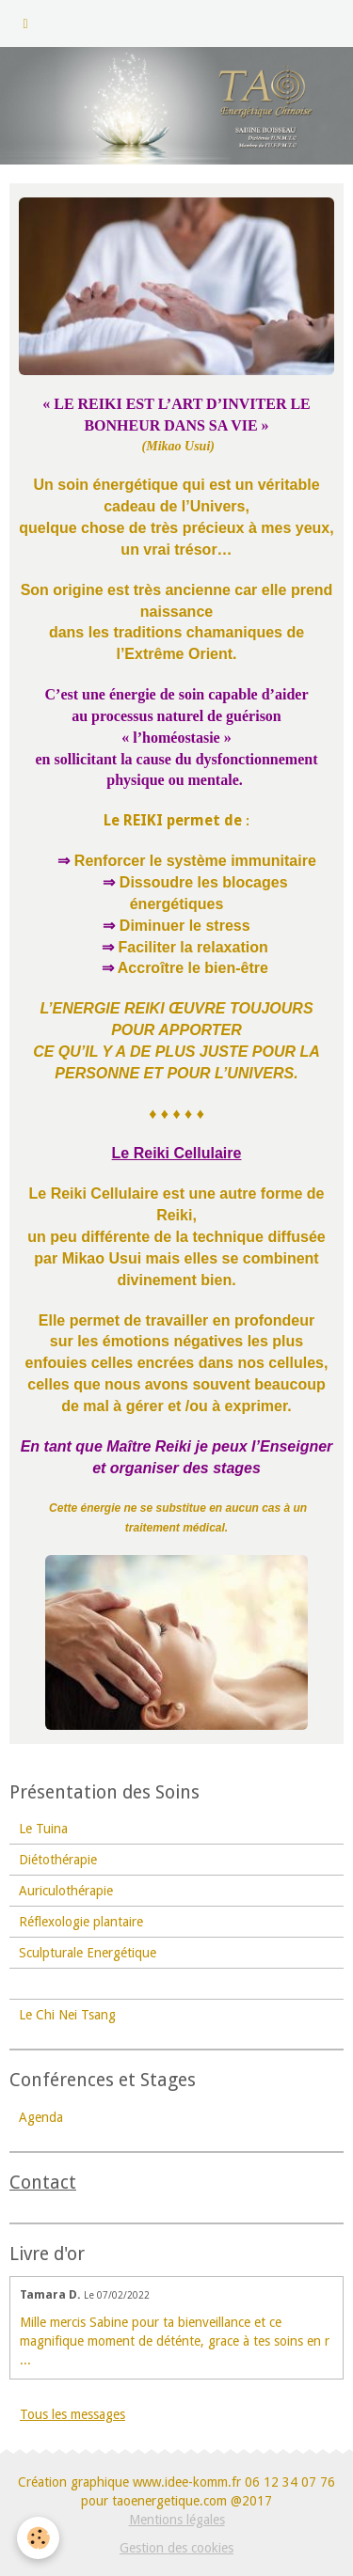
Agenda (41, 2117)
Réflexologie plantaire (81, 1921)
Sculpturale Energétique (87, 1952)
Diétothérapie (58, 1859)
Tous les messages (72, 2414)
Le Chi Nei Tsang (67, 2014)
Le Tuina (43, 1828)
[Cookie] (38, 2538)
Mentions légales (177, 2519)
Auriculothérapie (66, 1890)
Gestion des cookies (176, 2547)
